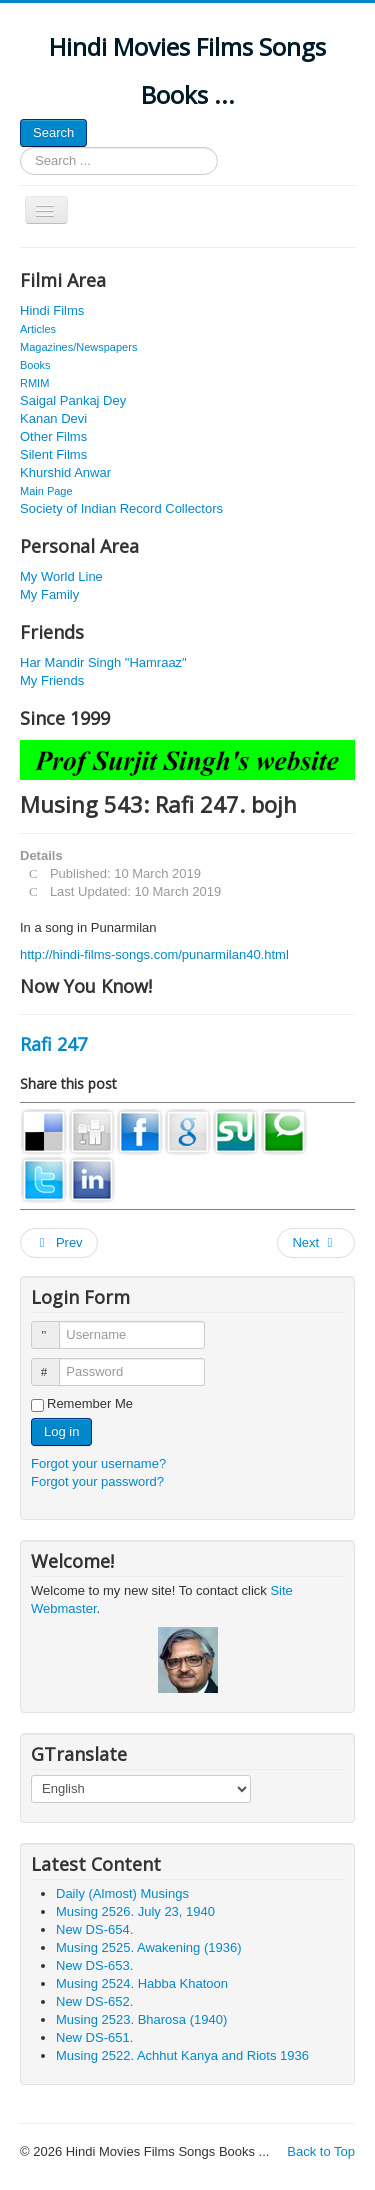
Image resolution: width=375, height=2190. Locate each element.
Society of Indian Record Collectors (121, 508)
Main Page (46, 491)
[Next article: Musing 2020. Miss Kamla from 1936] (316, 1243)
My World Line (61, 576)
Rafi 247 (53, 1044)
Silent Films (53, 454)
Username (54, 1326)
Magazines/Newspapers (78, 347)
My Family (49, 594)
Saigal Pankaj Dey (73, 400)
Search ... (20, 147)
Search (53, 132)
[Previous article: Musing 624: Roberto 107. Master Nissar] (59, 1243)
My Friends (52, 680)
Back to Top (321, 2151)
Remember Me (90, 1403)
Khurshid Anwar (65, 472)
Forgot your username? (98, 1463)
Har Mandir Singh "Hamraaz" (103, 662)
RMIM (34, 383)
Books (35, 365)
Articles (38, 329)
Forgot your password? (97, 1481)
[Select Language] (141, 1789)
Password (54, 1363)
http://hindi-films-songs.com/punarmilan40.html (154, 954)
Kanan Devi (53, 418)
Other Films (53, 436)
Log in (61, 1431)
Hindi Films (52, 310)
